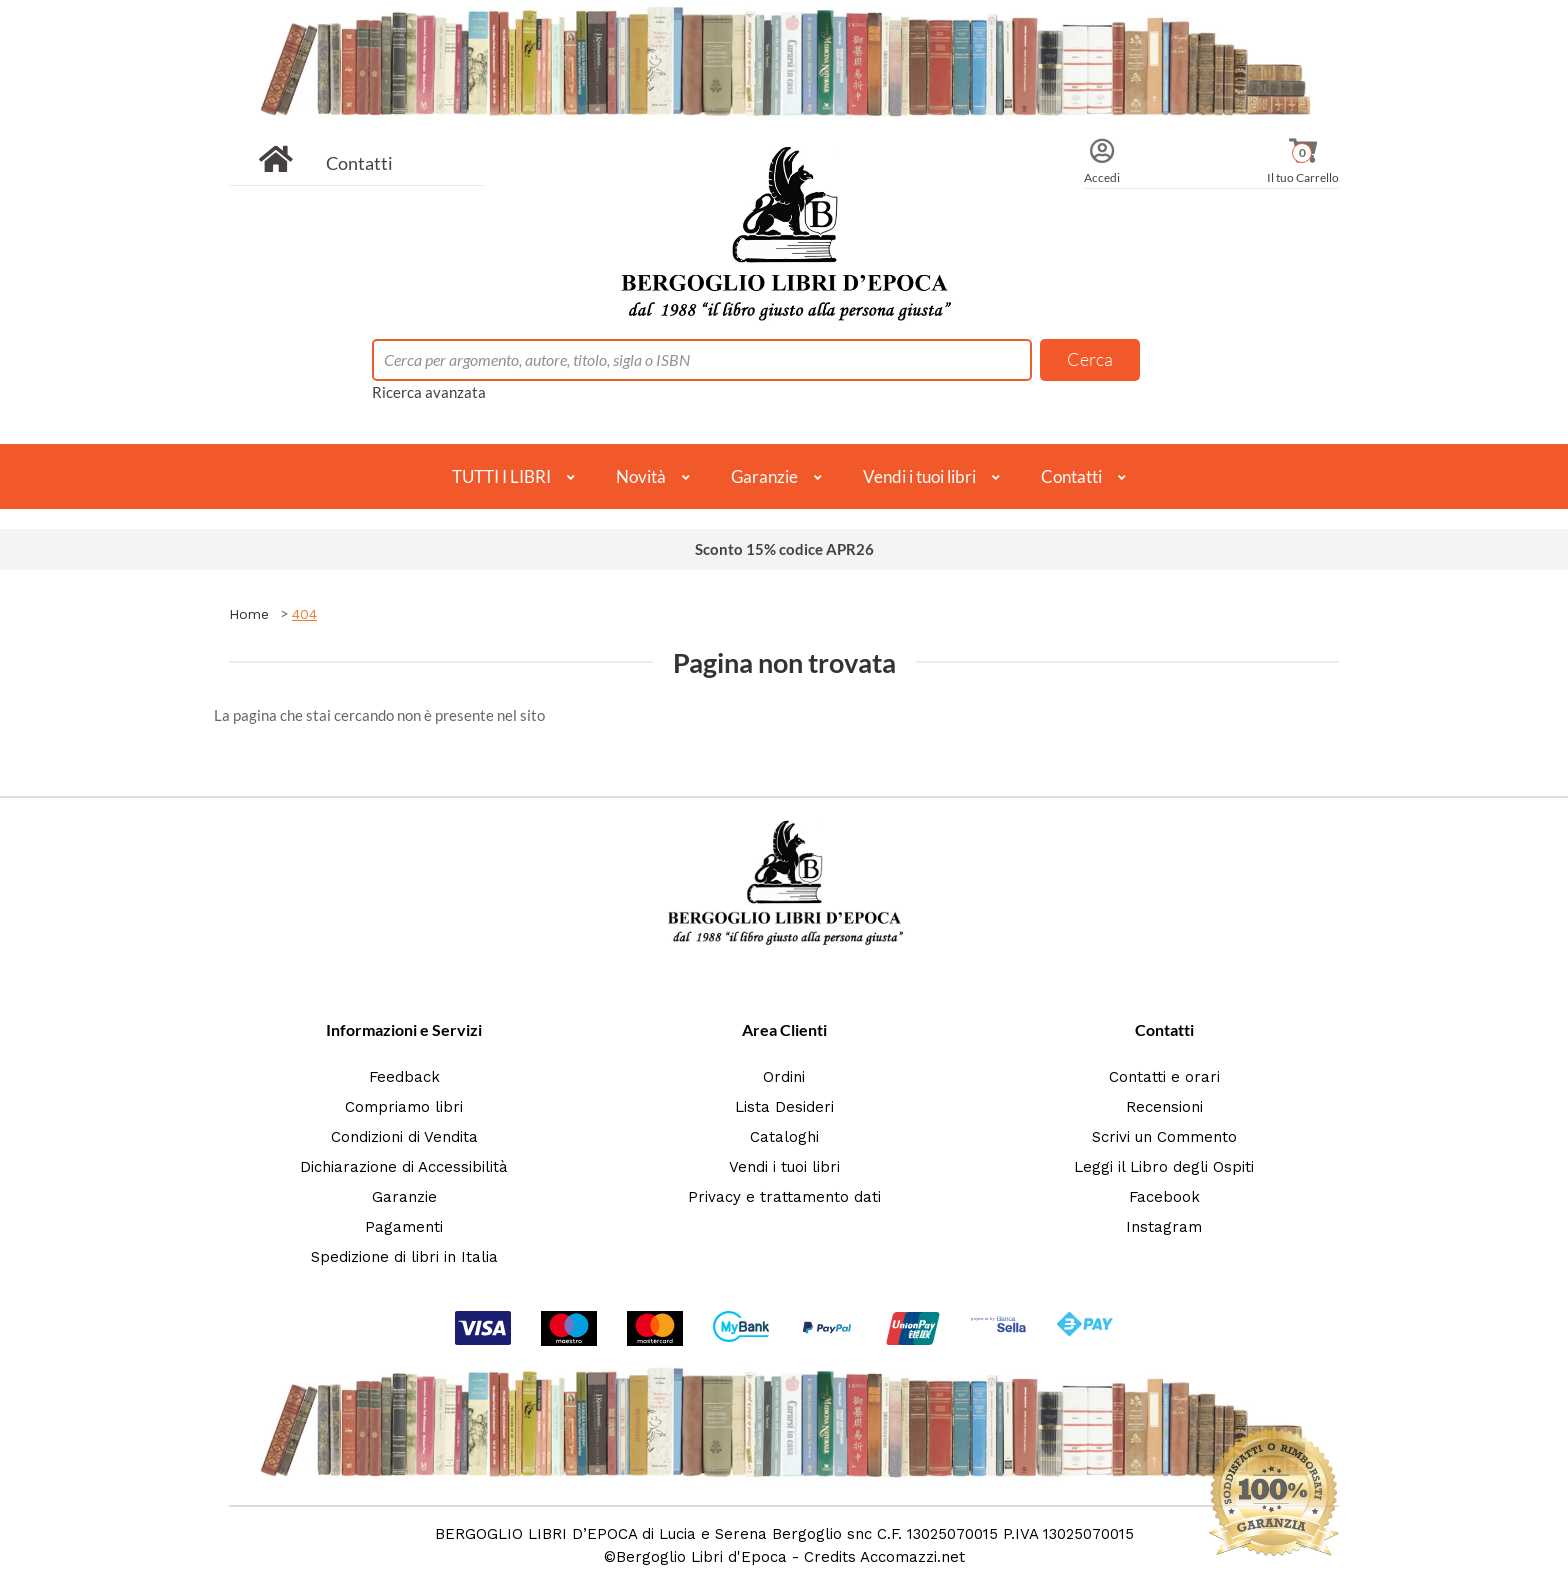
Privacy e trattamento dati (784, 1197)
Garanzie (764, 476)
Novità (641, 476)
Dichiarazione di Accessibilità (404, 1167)
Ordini (784, 1077)
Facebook (1164, 1197)
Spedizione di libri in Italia (404, 1257)
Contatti (359, 163)
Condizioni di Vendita (404, 1137)
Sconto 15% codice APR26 (784, 549)
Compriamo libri (404, 1107)
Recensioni (1164, 1107)
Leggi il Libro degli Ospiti (1164, 1167)
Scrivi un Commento (1164, 1137)
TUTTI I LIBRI (501, 476)
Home (249, 614)
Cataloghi (784, 1137)
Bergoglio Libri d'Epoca (701, 1557)
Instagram (1164, 1227)
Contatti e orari (1164, 1077)
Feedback (404, 1077)
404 (304, 614)
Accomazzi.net (912, 1557)
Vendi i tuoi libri (919, 476)
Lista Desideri (784, 1107)
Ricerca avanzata (429, 392)
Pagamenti (404, 1227)
